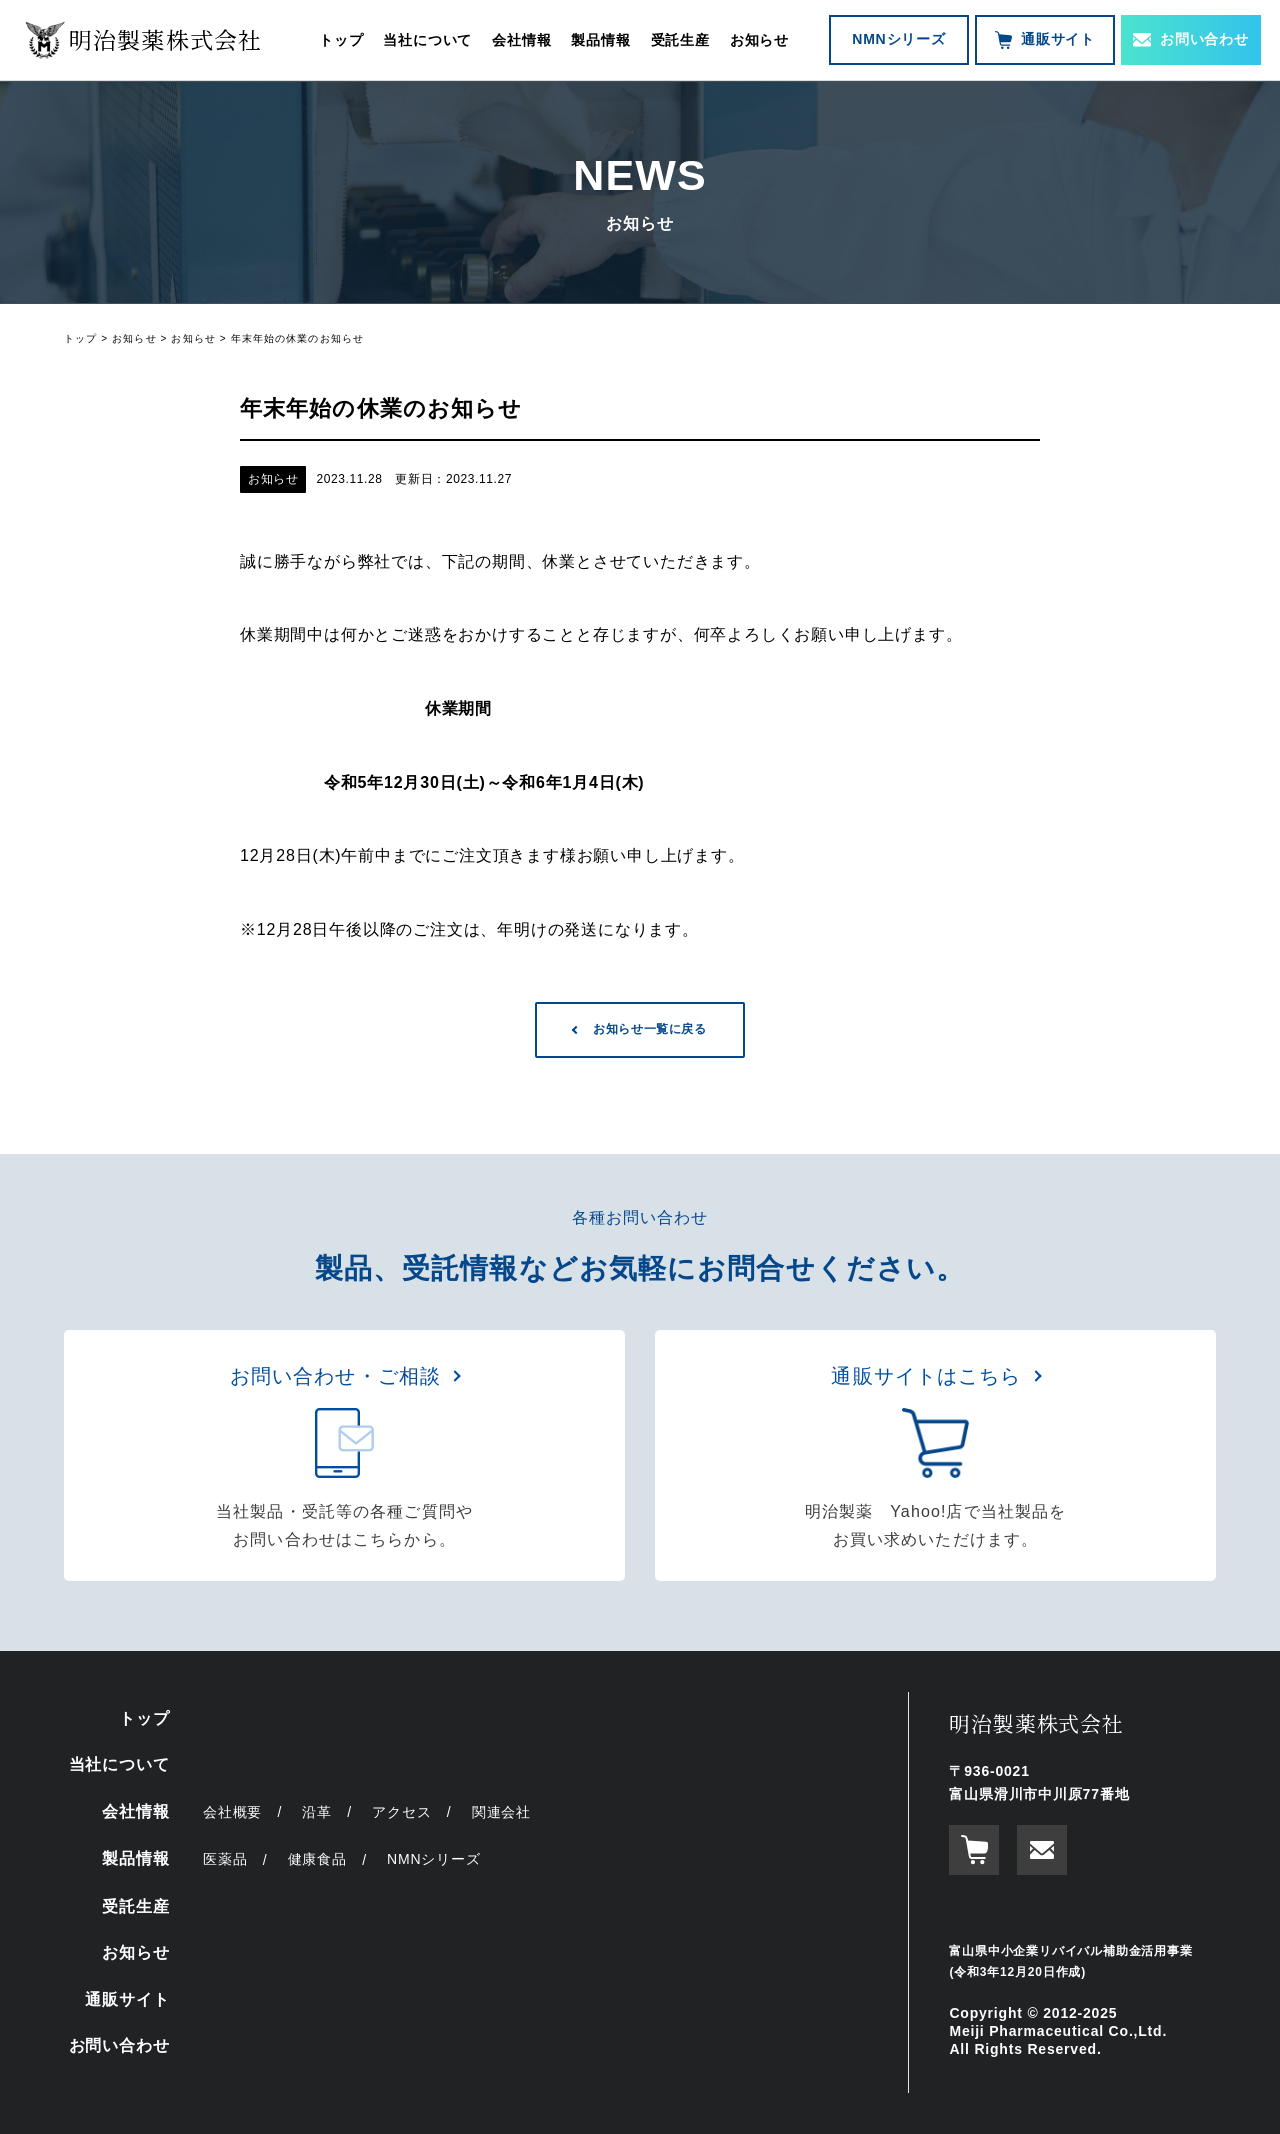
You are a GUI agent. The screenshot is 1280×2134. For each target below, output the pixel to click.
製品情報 (600, 40)
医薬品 (225, 1859)
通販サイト (1045, 40)
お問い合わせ (1191, 39)
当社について (427, 40)
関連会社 (501, 1812)
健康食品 (317, 1859)
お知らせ (759, 40)
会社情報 (521, 40)
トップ (341, 40)
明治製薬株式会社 (1036, 1723)
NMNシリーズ (898, 39)
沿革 (317, 1812)
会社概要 (232, 1812)
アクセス (401, 1812)
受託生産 (680, 40)
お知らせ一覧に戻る (649, 1029)
